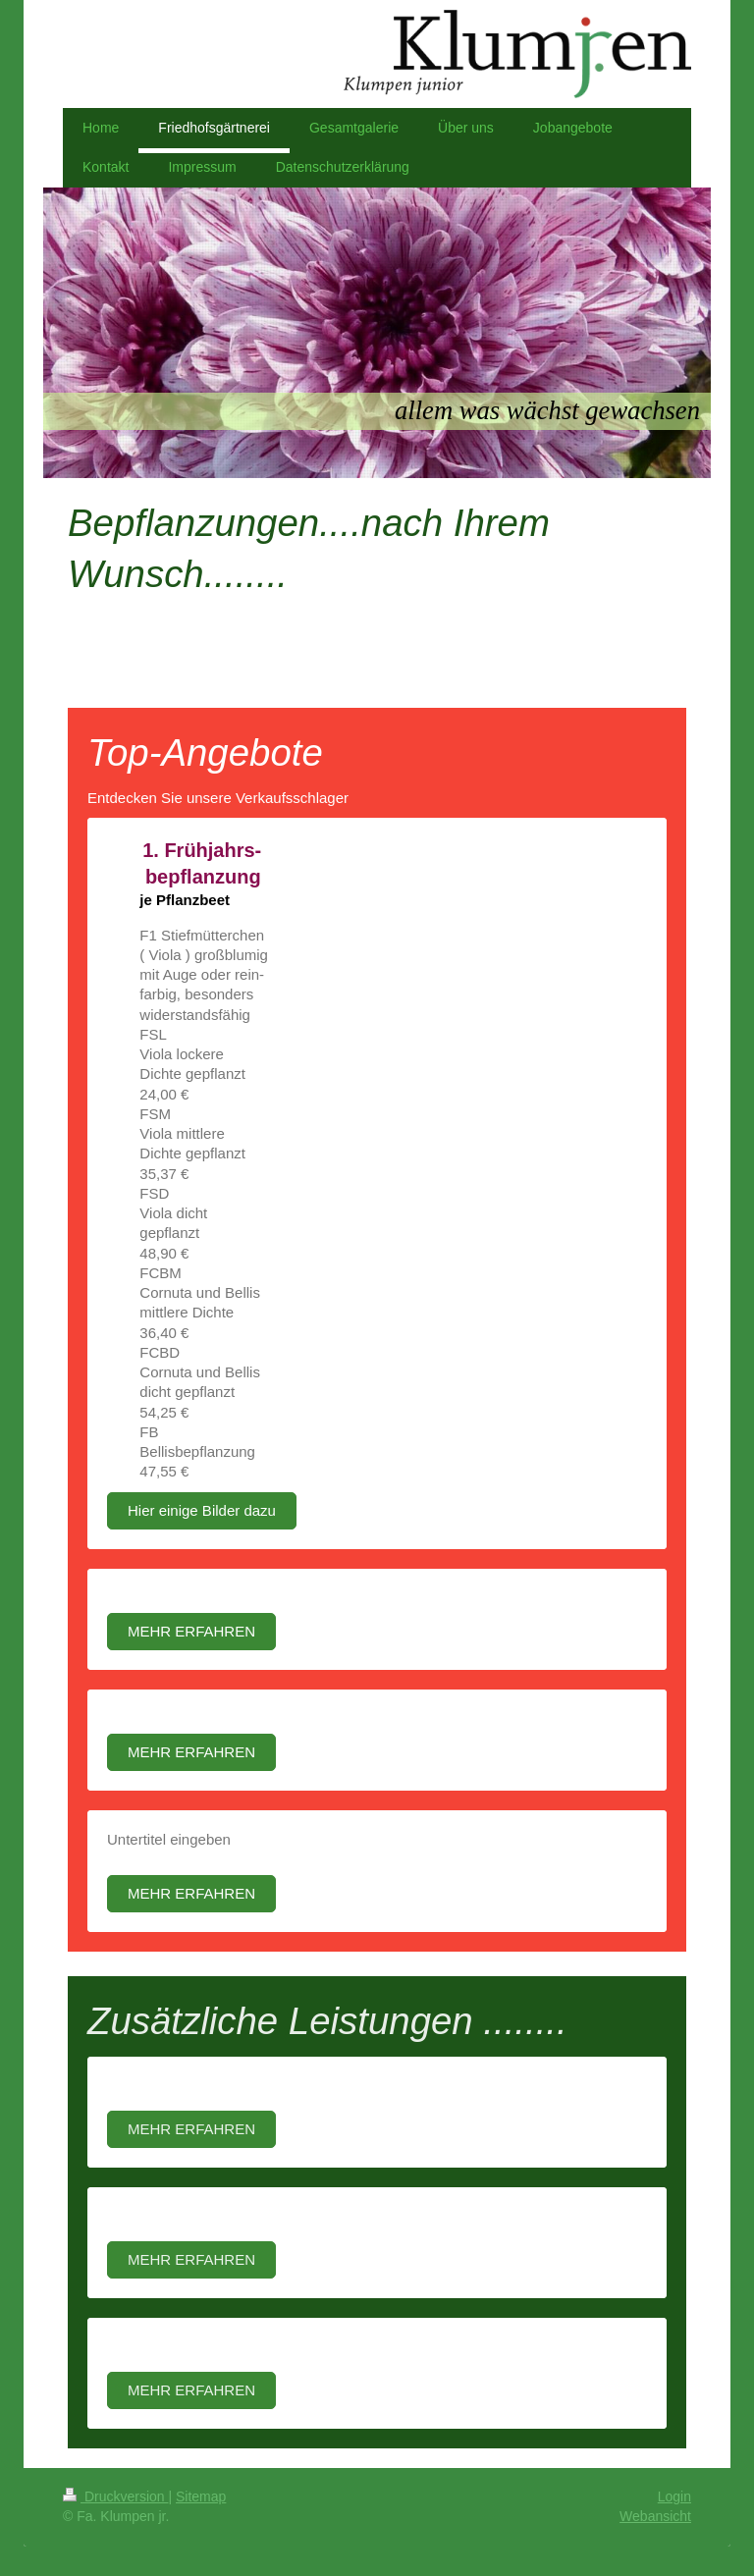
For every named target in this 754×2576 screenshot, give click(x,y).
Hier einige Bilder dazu (202, 1510)
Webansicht (655, 2516)
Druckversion (115, 2496)
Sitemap (201, 2496)
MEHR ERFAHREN (191, 1631)
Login (674, 2496)
